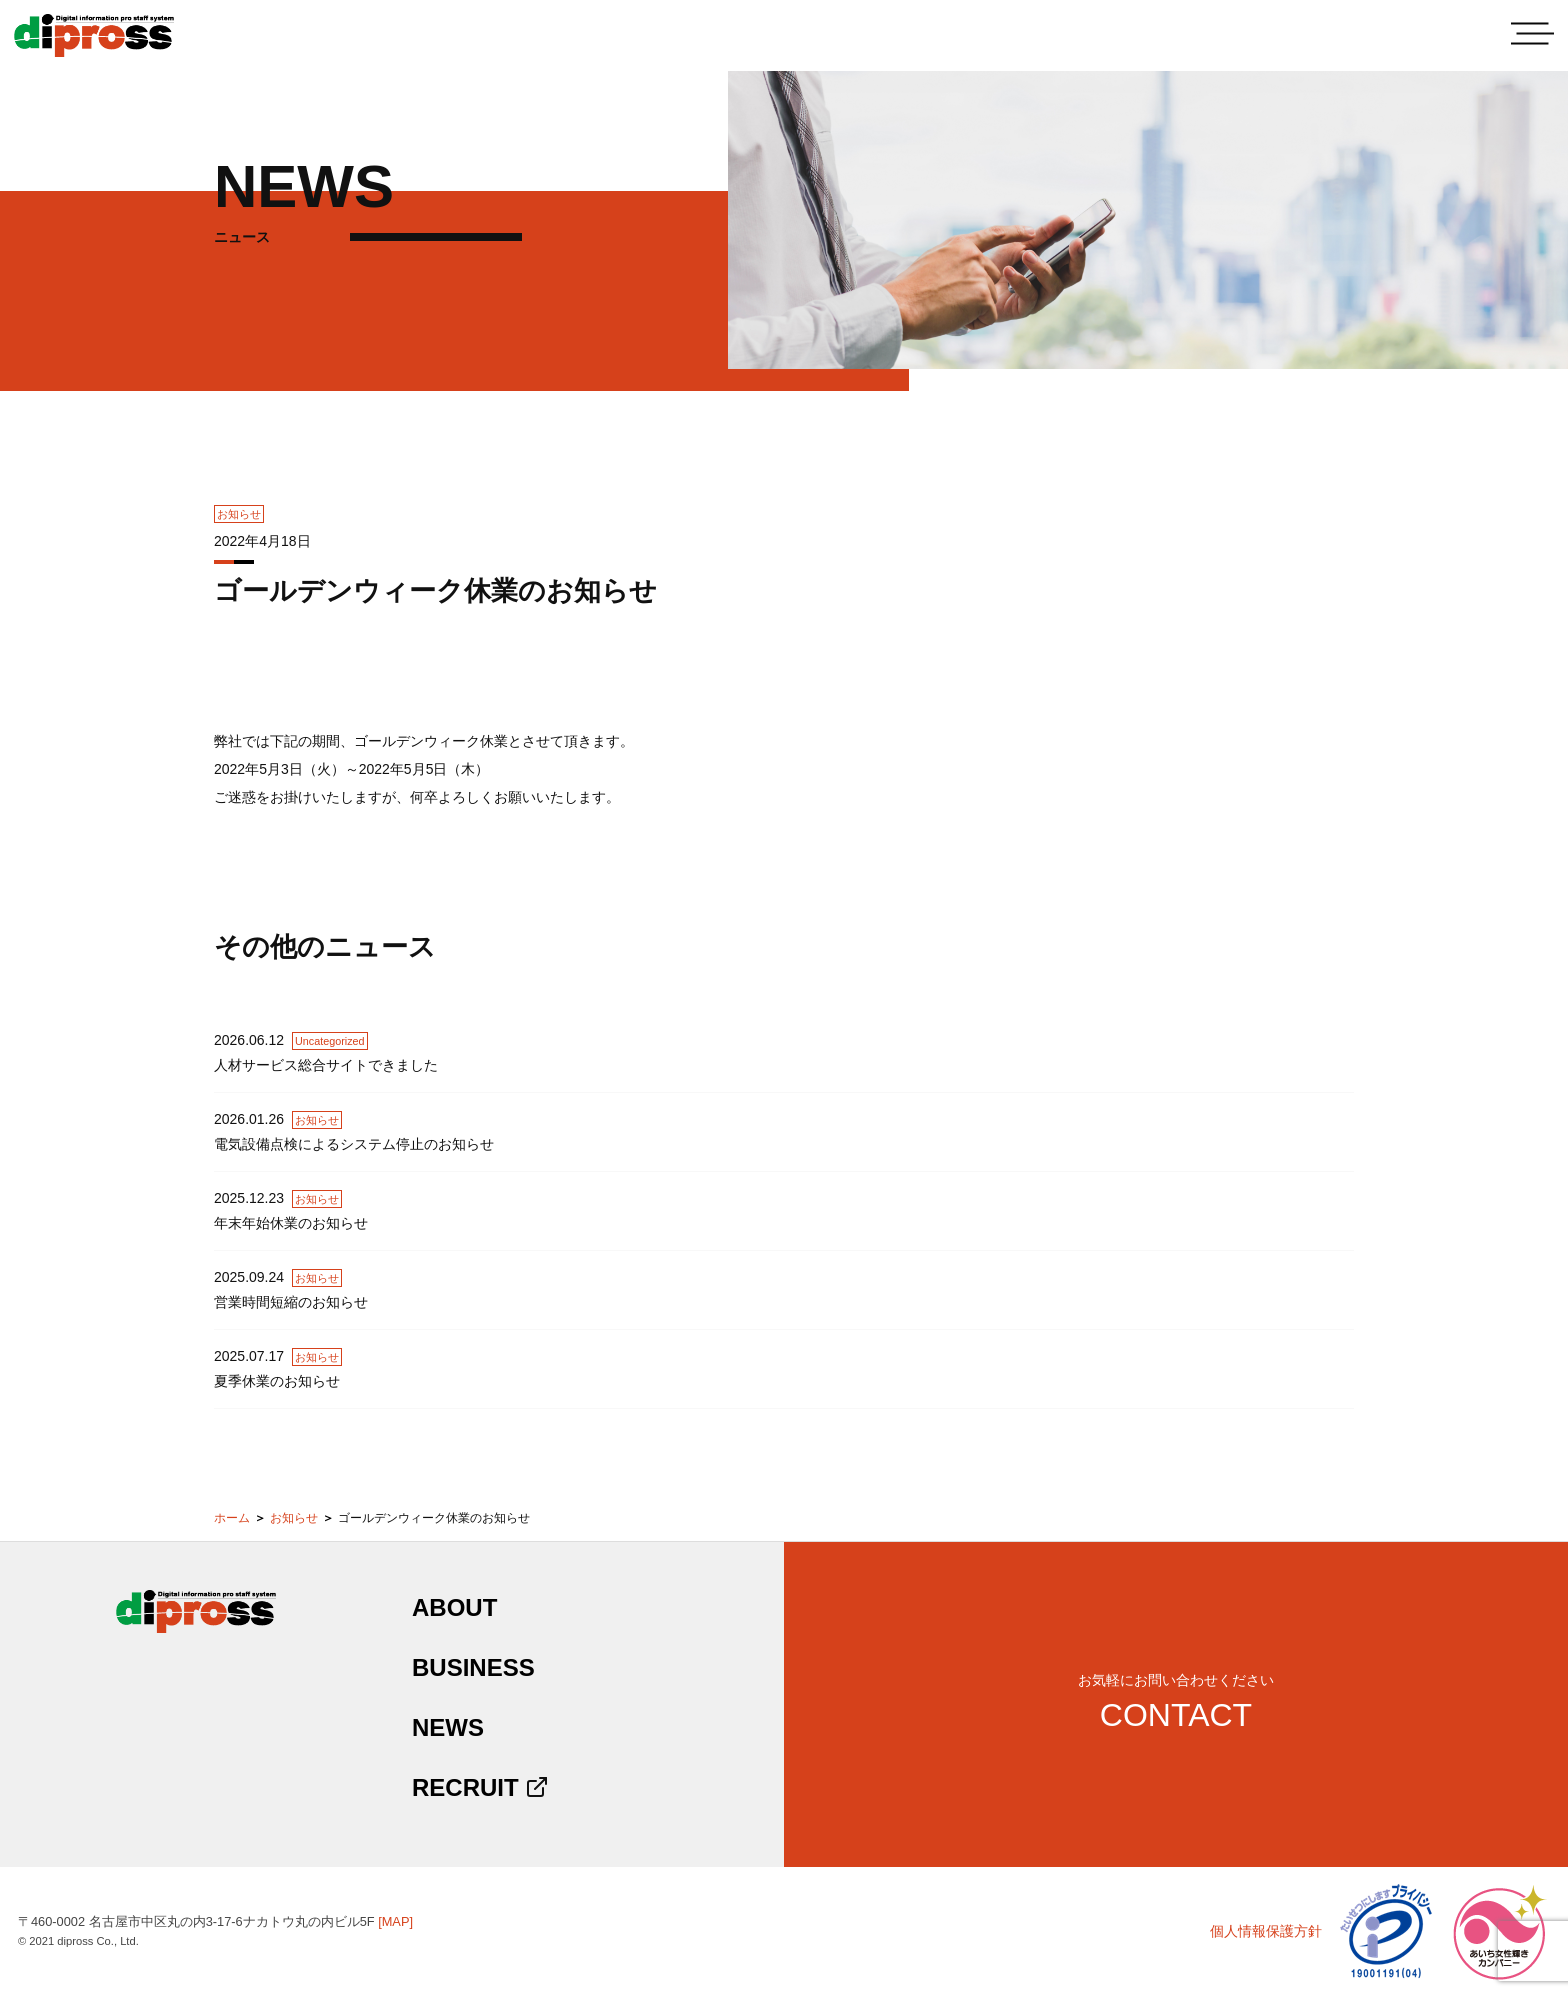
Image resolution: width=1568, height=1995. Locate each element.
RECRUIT (480, 1787)
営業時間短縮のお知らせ (291, 1302)
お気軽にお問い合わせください (1176, 1702)
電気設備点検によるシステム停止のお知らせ (354, 1144)
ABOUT (454, 1607)
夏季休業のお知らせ (277, 1381)
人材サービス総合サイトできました (326, 1065)
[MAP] (395, 1921)
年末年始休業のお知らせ (291, 1223)
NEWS (448, 1727)
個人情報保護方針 (1266, 1931)
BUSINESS (473, 1667)
